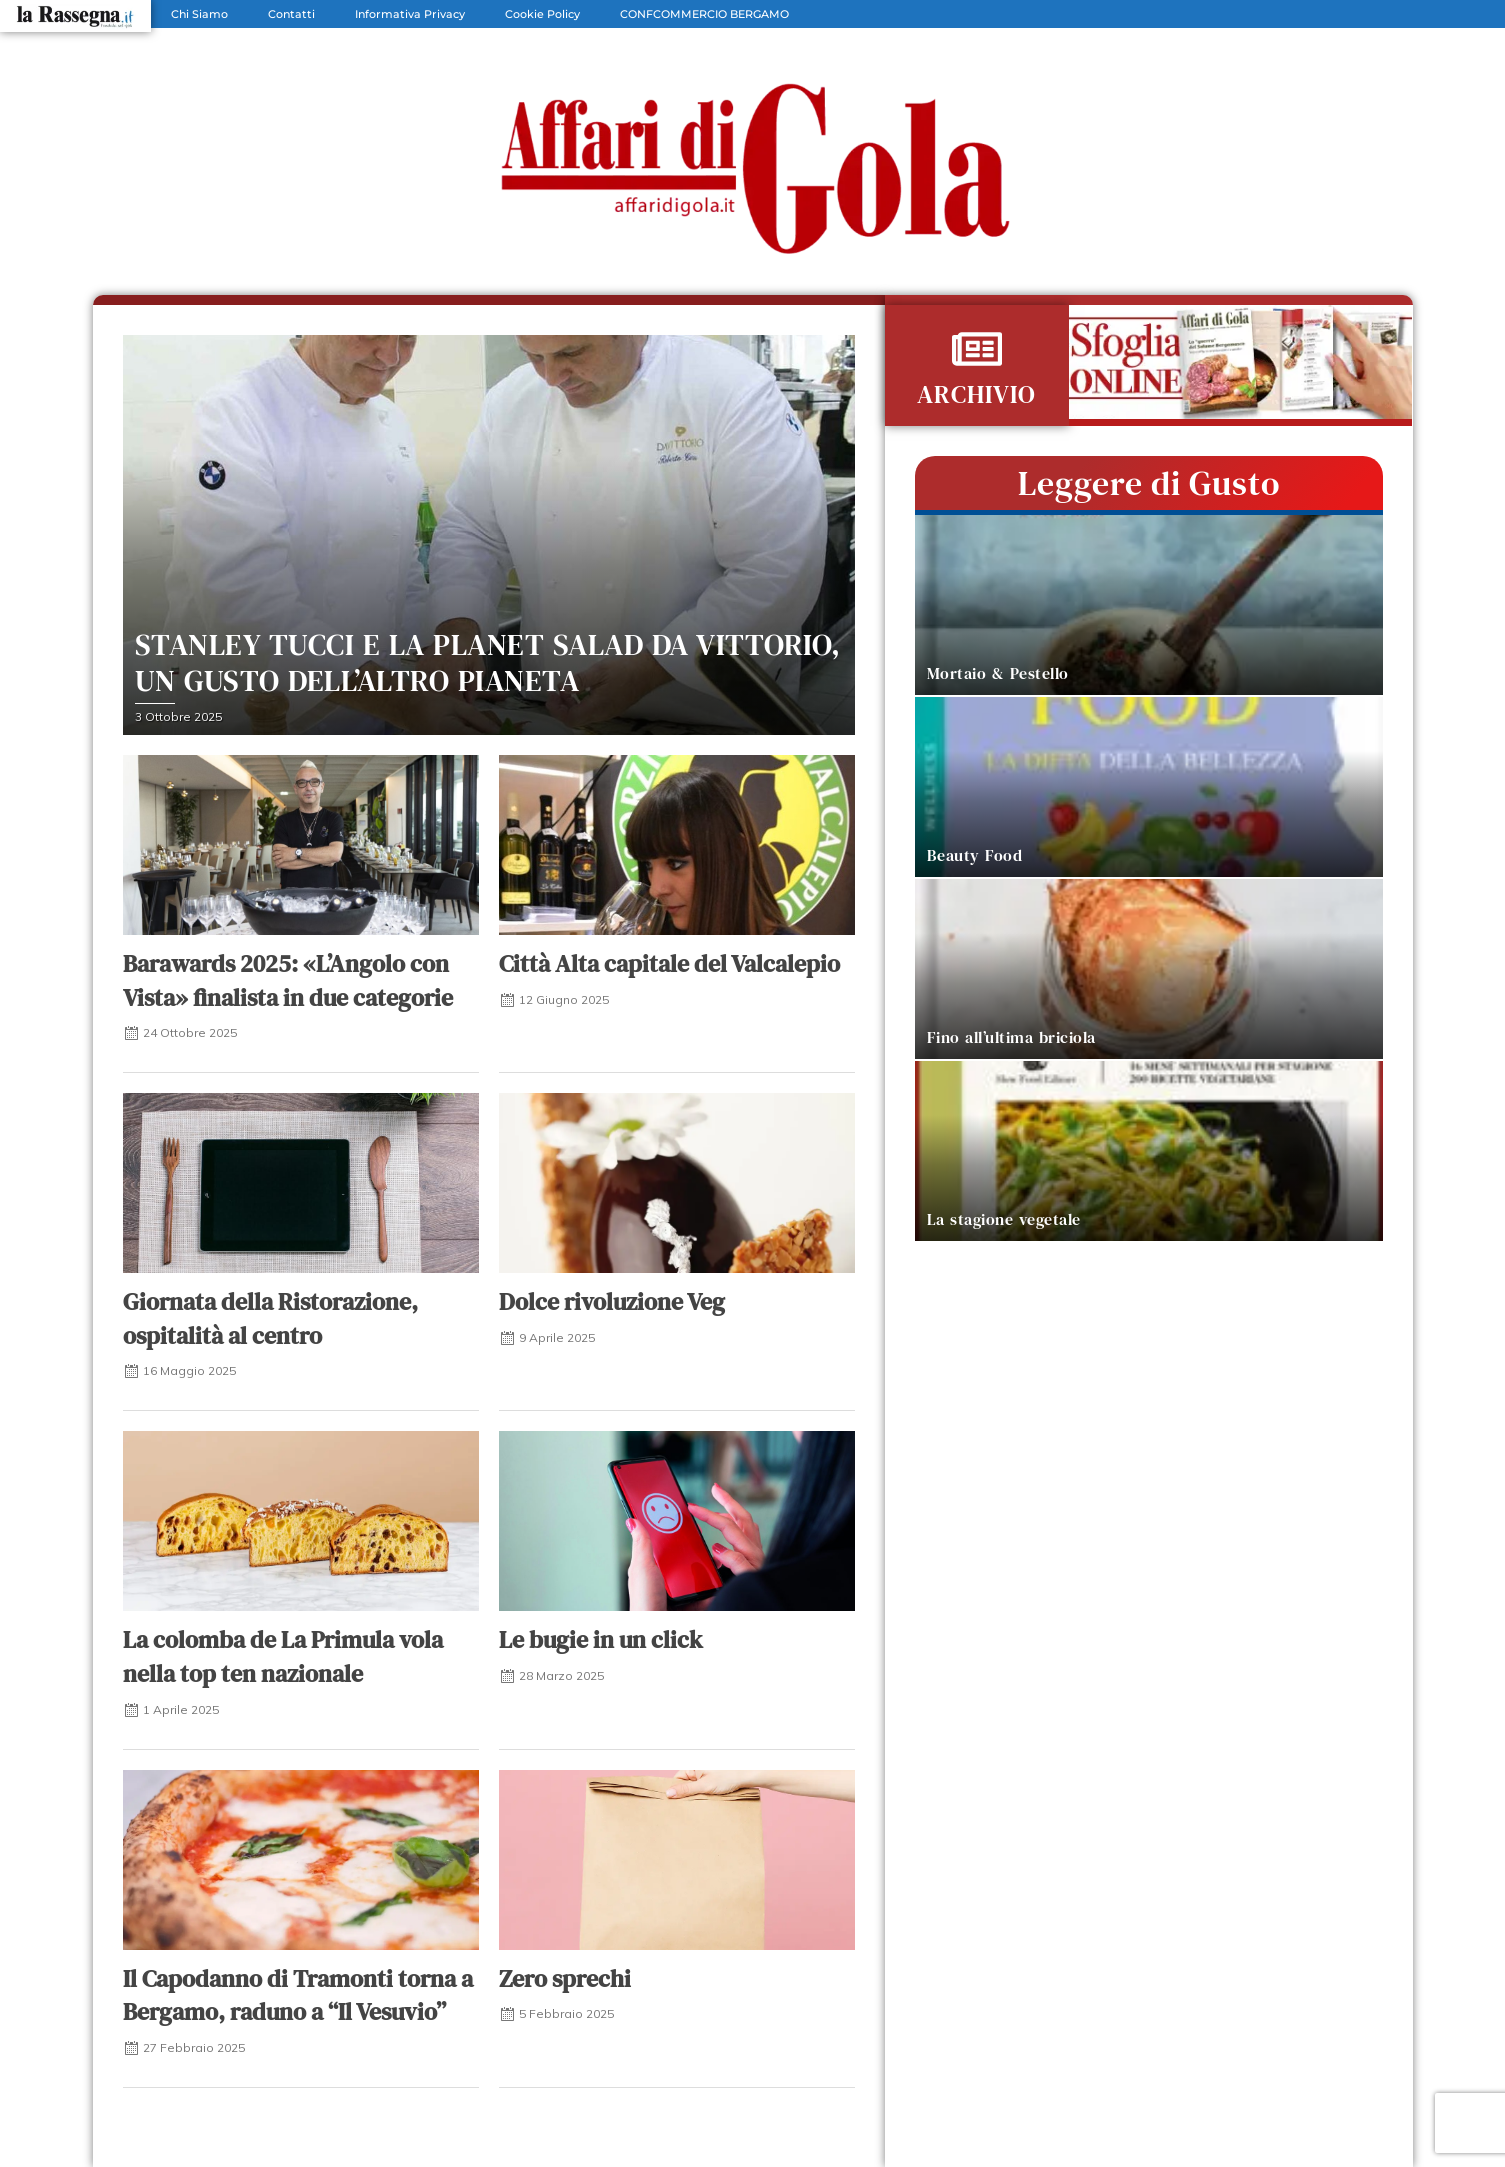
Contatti (291, 14)
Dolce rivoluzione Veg (612, 1301)
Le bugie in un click (601, 1639)
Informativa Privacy (410, 14)
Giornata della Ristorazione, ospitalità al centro (270, 1318)
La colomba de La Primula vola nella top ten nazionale (283, 1656)
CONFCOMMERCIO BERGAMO (704, 14)
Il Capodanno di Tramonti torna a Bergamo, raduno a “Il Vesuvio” (298, 1995)
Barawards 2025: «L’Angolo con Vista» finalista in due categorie (288, 980)
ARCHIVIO (976, 394)
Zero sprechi (565, 1978)
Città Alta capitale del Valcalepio (669, 963)
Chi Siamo (199, 14)
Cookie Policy (542, 14)
